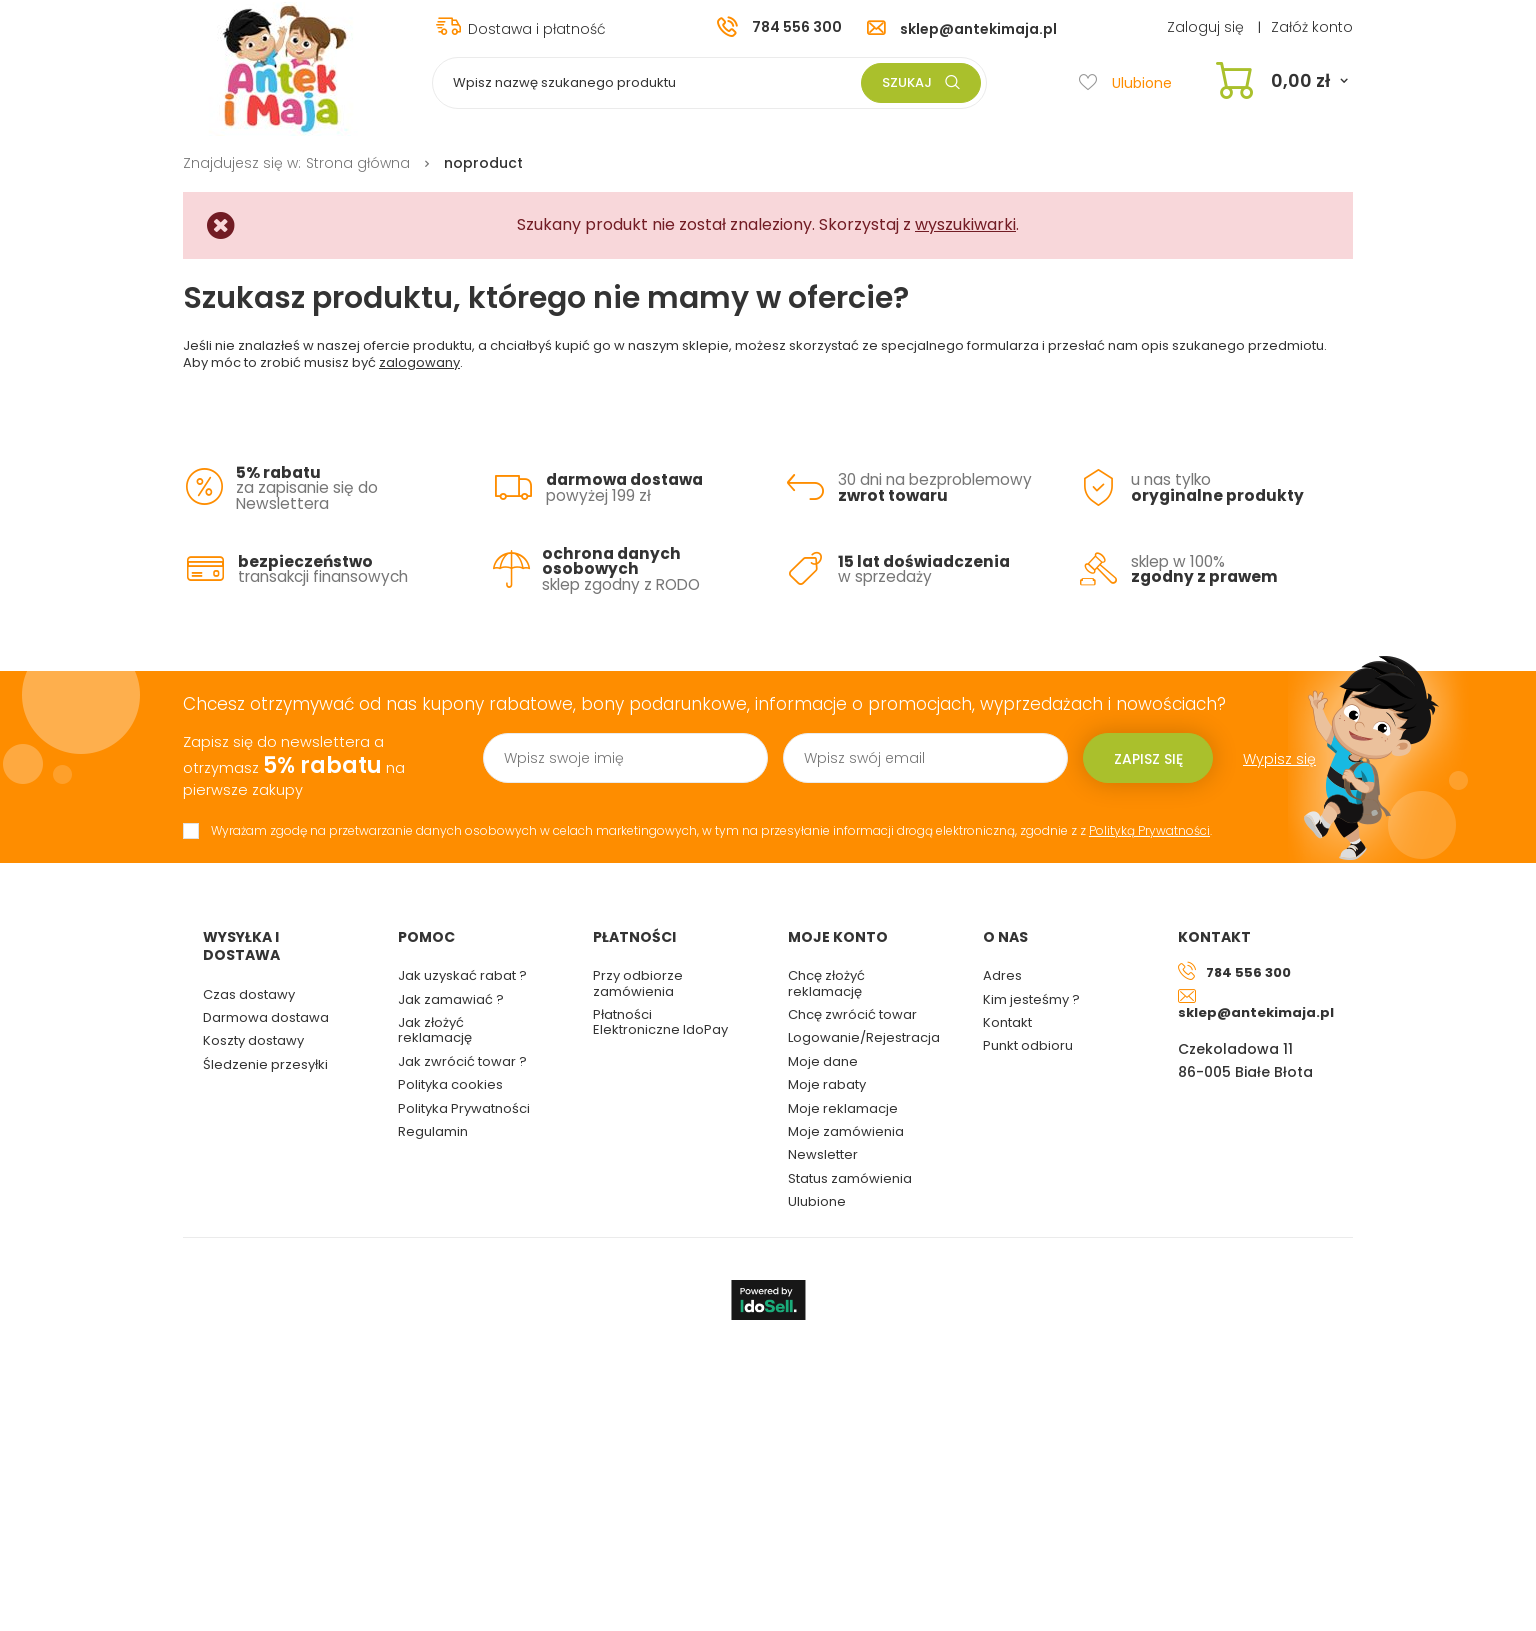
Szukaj (921, 82)
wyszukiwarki (965, 224)
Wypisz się (1279, 759)
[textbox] (709, 83)
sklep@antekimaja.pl (978, 29)
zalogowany (419, 362)
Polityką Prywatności (1149, 830)
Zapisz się (1148, 759)
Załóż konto (1312, 27)
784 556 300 (797, 27)
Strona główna (358, 163)
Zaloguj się (1207, 27)
